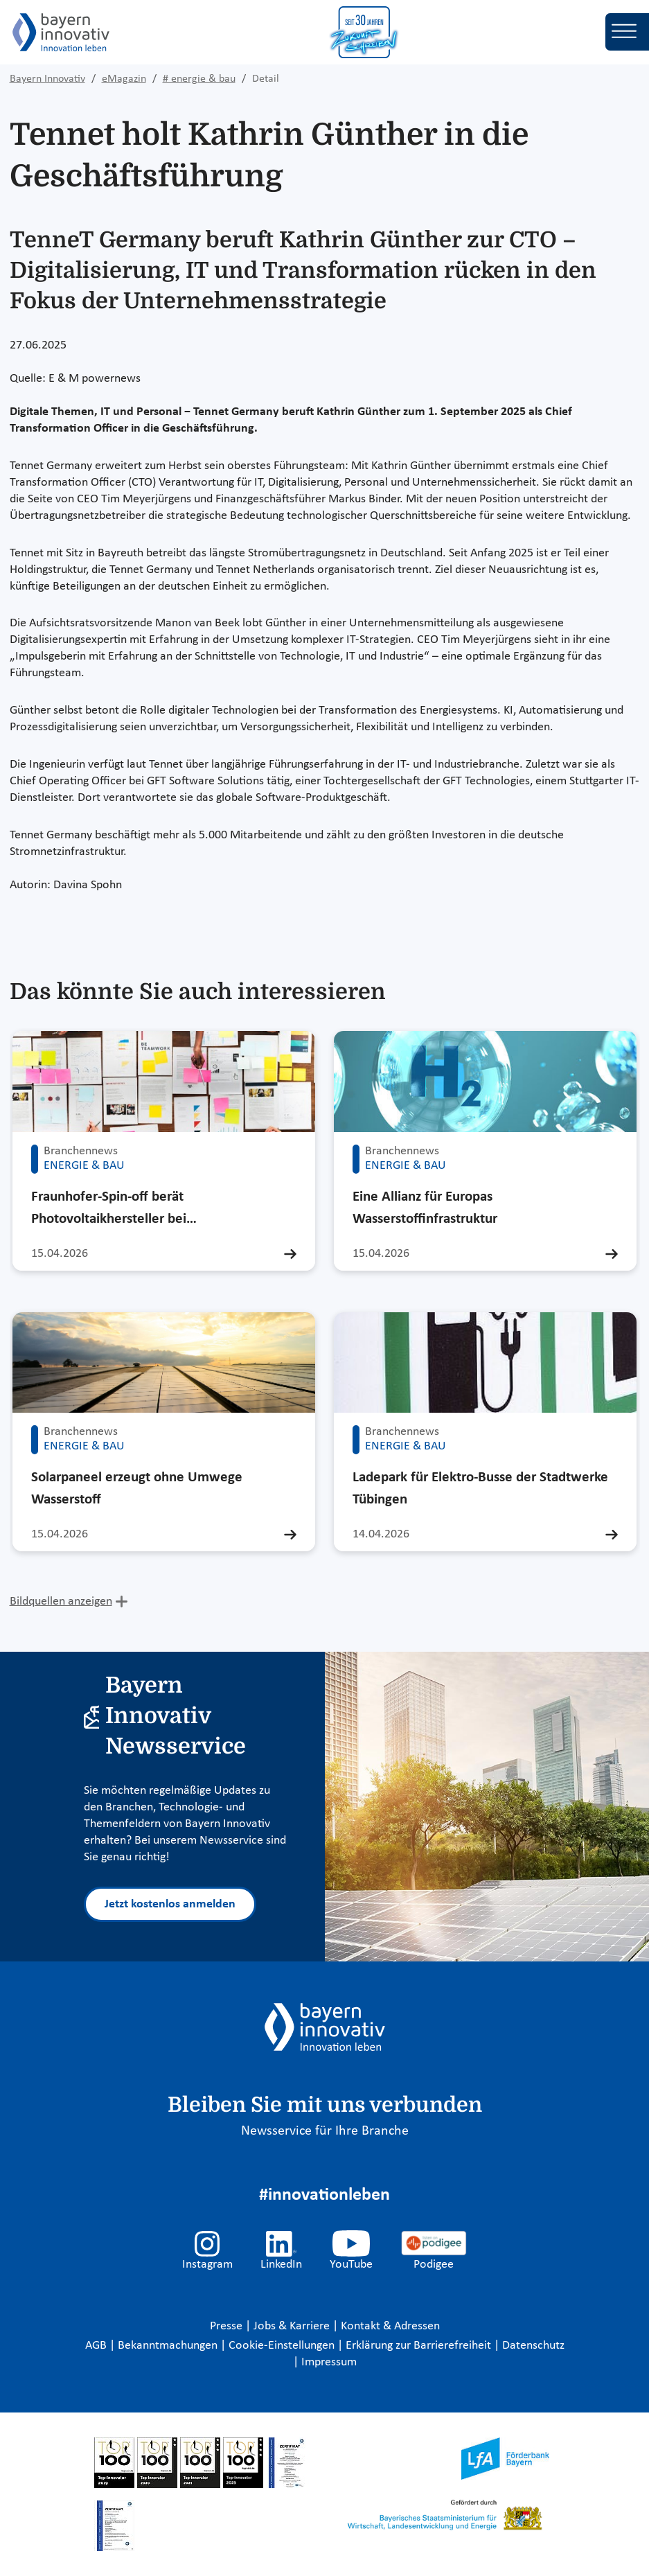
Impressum (329, 2362)
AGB (97, 2345)
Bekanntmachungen (169, 2345)
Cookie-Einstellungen (282, 2345)
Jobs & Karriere (293, 2326)
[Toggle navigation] (627, 32)
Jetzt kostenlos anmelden (170, 1904)
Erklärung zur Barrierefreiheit (420, 2345)
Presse (227, 2326)
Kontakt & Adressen (390, 2326)
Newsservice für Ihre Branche (325, 2131)
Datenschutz (533, 2345)
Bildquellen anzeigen (61, 1601)
